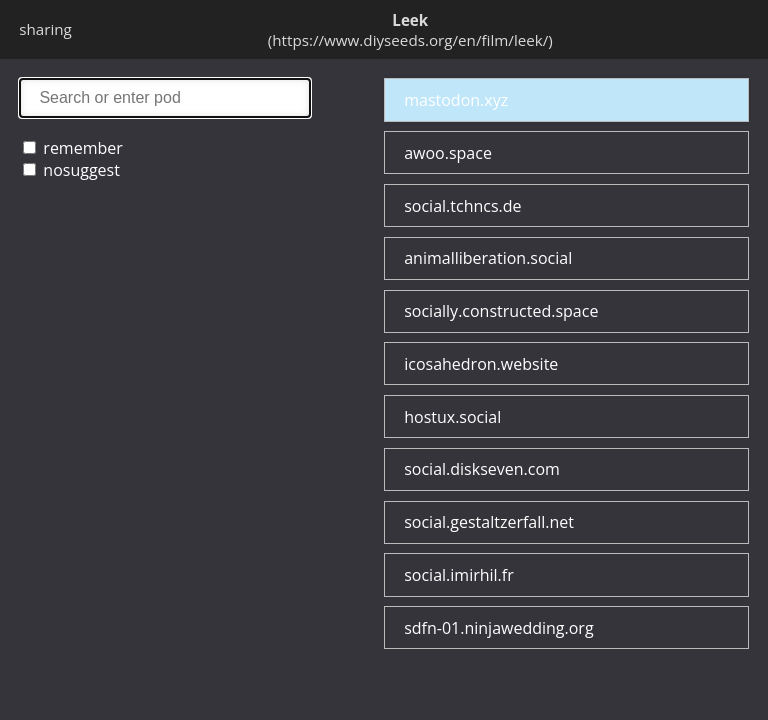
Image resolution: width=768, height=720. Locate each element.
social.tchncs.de (462, 206)
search (165, 97)
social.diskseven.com (482, 469)
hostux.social (452, 417)
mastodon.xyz (456, 100)
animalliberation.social (488, 258)
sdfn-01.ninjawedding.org (498, 628)
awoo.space (448, 153)
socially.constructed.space (501, 311)
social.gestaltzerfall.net (489, 522)
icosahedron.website (481, 364)
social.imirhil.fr (459, 575)
